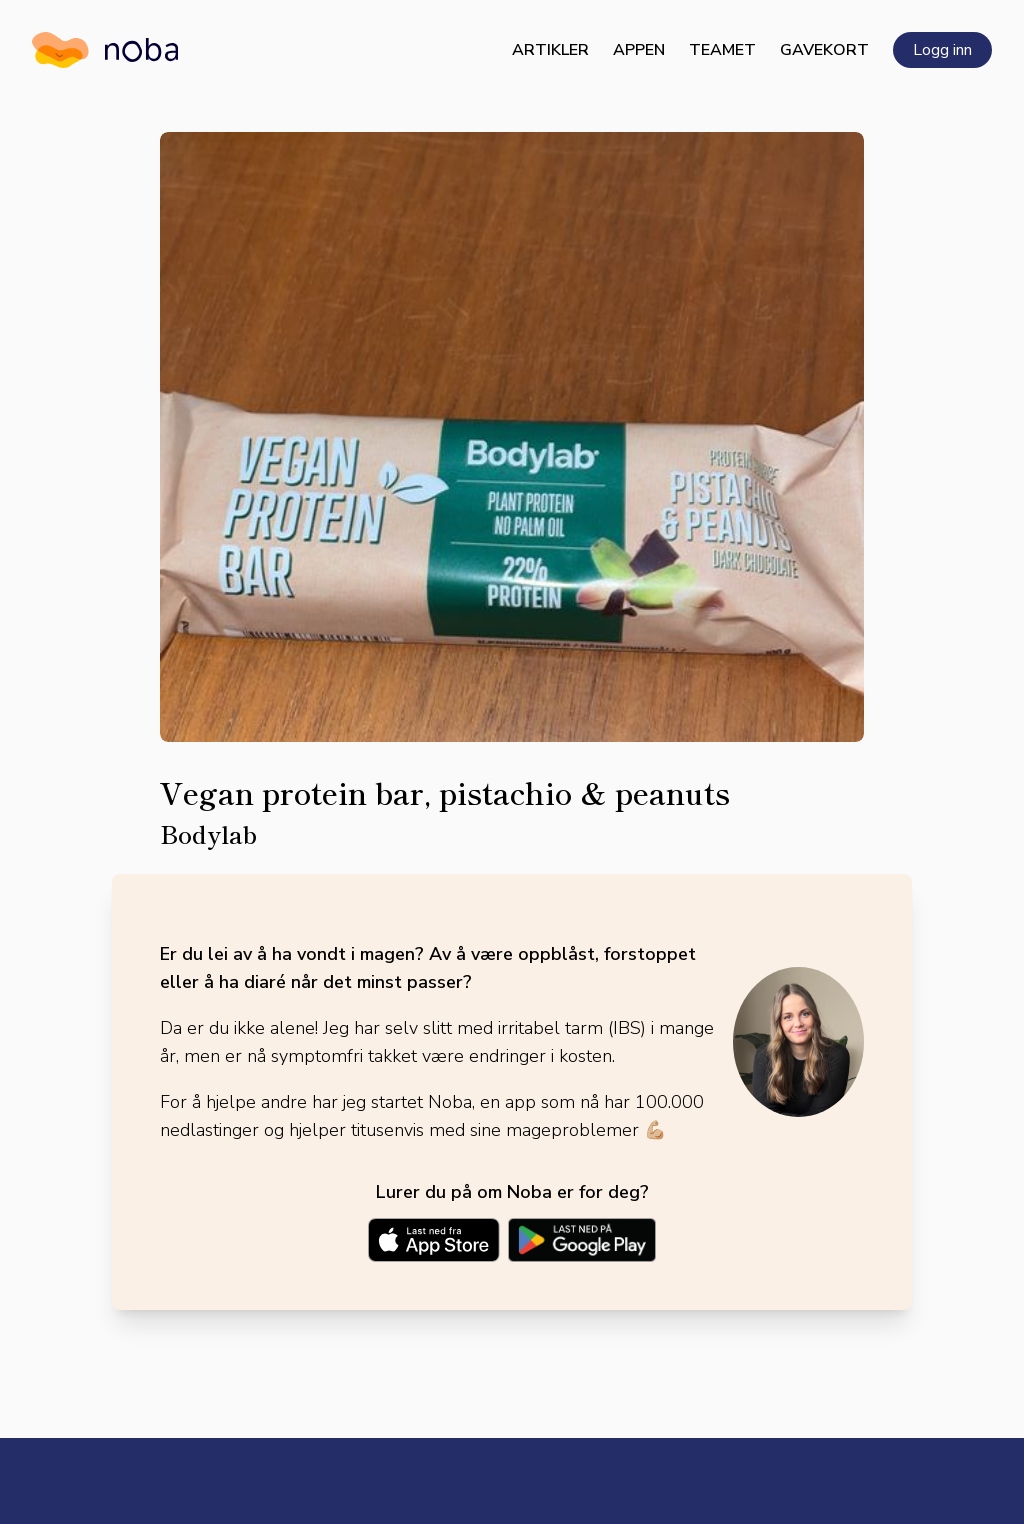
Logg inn (942, 50)
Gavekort (824, 50)
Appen (639, 50)
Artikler (550, 50)
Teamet (722, 50)
